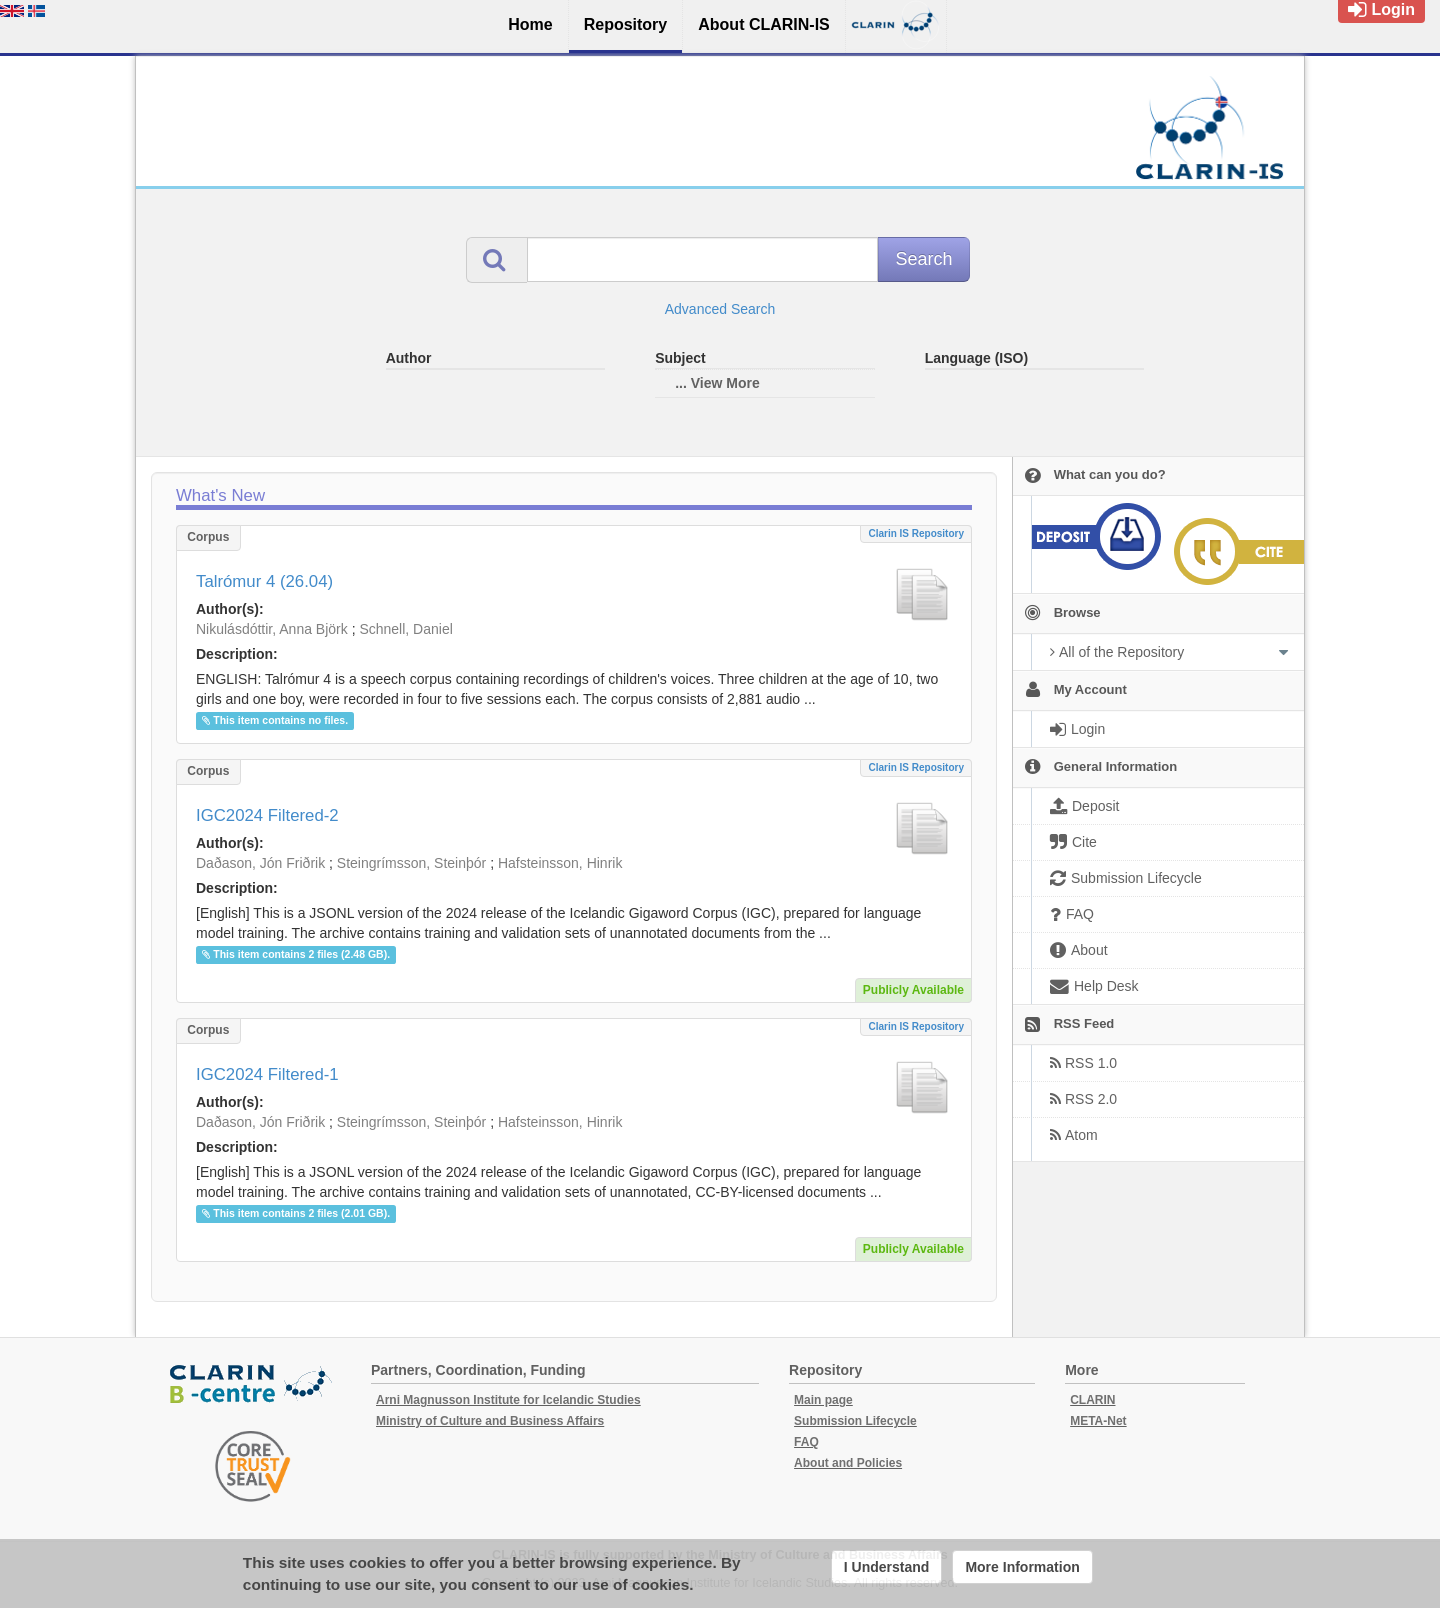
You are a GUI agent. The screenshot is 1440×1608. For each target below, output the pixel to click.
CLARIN (1092, 1400)
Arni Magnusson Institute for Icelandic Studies (508, 1400)
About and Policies (848, 1463)
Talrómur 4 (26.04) (264, 581)
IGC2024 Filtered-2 (267, 815)
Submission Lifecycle (855, 1421)
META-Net (1098, 1421)
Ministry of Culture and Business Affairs (490, 1421)
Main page (823, 1400)
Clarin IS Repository (916, 533)
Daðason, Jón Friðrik (260, 863)
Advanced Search (720, 309)
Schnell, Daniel (405, 629)
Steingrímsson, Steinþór (411, 863)
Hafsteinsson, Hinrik (560, 863)
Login (1381, 9)
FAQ (806, 1442)
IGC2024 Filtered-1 (267, 1074)
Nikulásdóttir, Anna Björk (272, 629)
